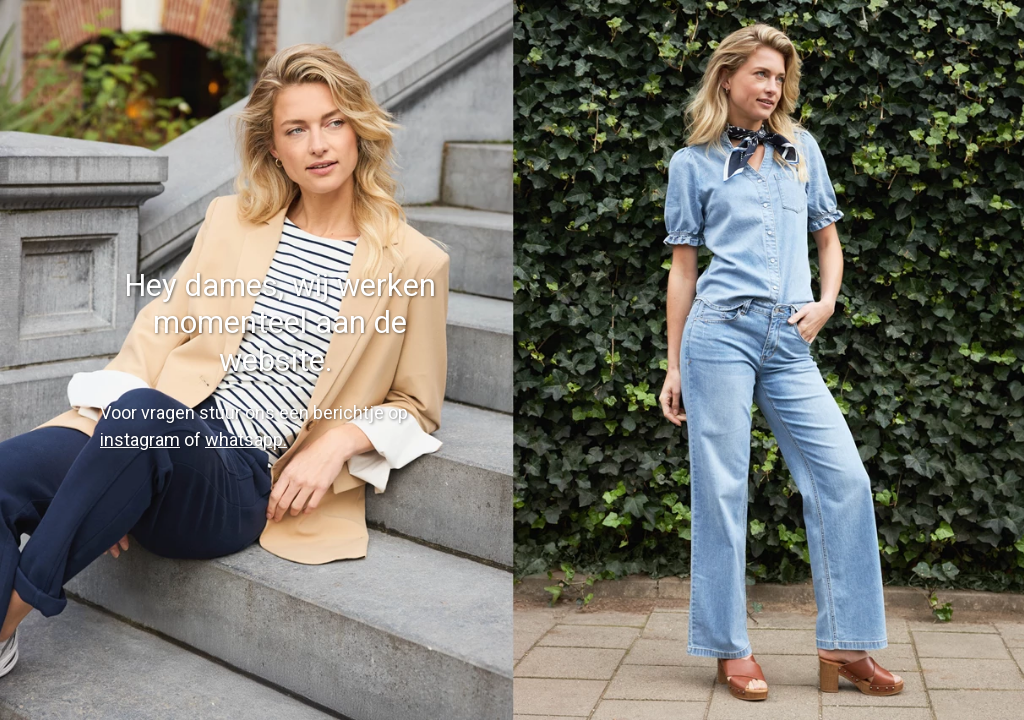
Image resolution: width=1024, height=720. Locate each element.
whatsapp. (246, 439)
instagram (140, 439)
